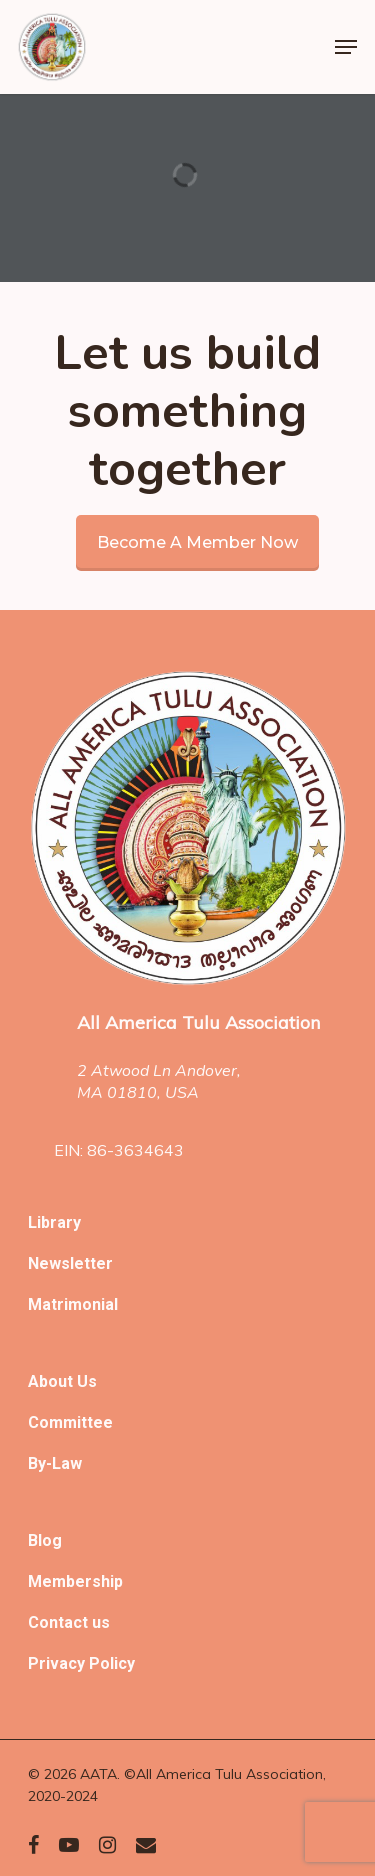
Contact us (69, 1622)
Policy (112, 1663)
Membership (75, 1581)
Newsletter (70, 1263)
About (52, 1381)
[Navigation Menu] (346, 47)
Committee (70, 1422)
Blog (45, 1540)
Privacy (58, 1663)
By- (40, 1463)
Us (87, 1381)
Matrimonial (73, 1304)
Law (67, 1463)
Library (54, 1222)
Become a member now (197, 542)
